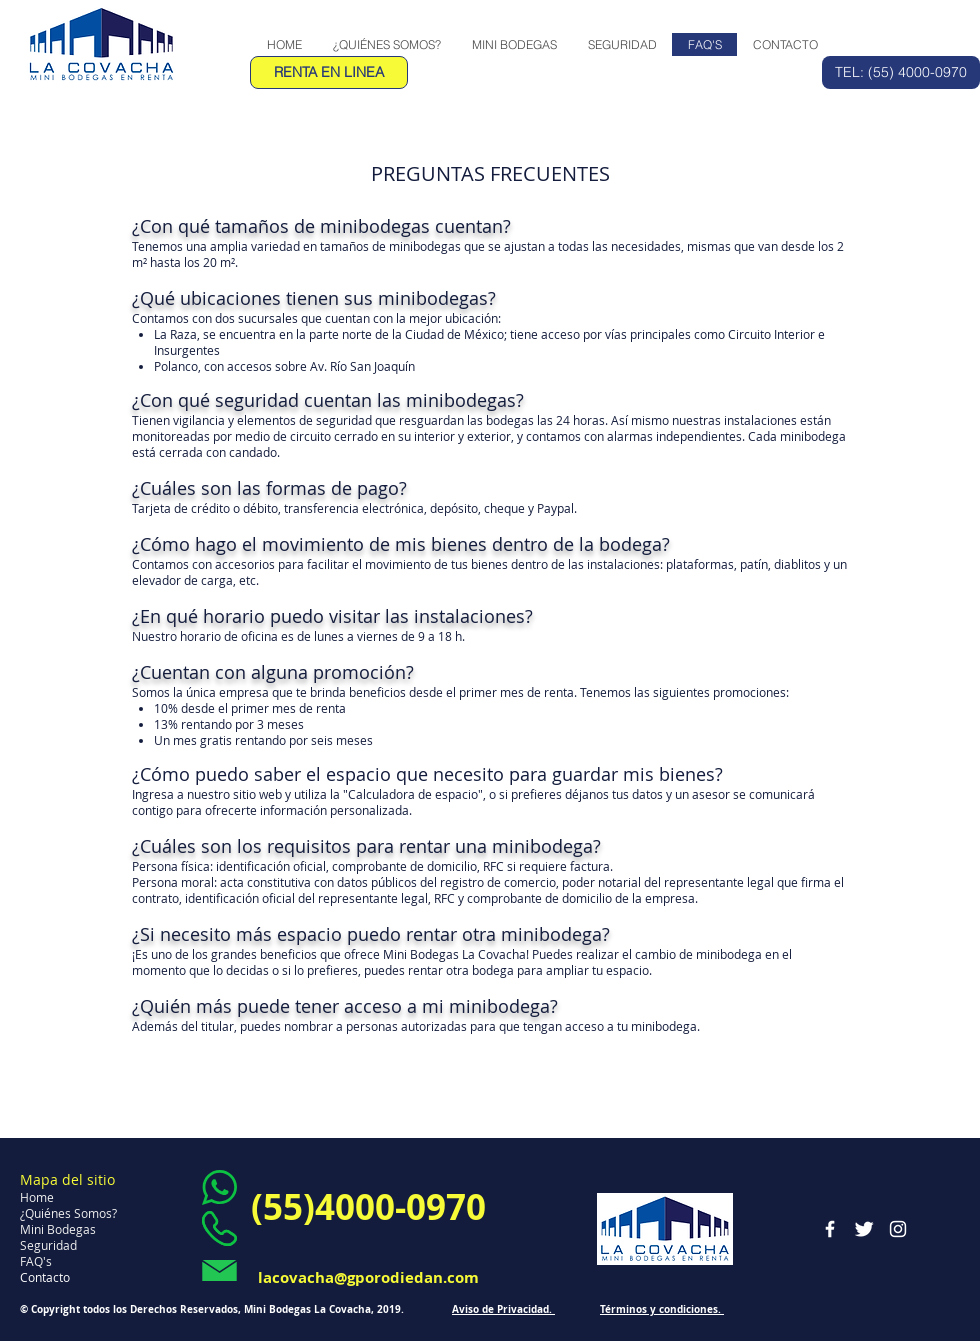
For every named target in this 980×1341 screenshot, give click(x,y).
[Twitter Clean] (864, 1229)
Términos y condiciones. (662, 1309)
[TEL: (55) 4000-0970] (901, 72)
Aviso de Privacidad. (503, 1309)
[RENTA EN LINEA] (329, 72)
